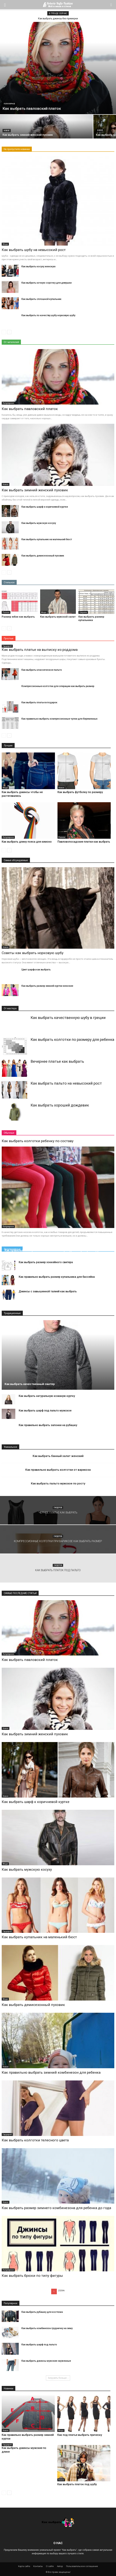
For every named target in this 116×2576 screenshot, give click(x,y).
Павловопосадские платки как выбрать (83, 841)
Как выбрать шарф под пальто (39, 2344)
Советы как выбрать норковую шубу (32, 953)
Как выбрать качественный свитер (30, 1384)
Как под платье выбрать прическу (79, 2434)
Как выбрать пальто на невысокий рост (66, 1083)
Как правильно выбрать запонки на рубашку (48, 1425)
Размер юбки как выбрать (18, 616)
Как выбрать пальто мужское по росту (58, 1483)
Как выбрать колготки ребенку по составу (37, 1141)
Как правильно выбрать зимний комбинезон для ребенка (51, 2072)
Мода (5, 244)
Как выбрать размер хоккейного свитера (46, 1262)
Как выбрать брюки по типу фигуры (32, 2276)
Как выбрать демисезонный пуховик (42, 555)
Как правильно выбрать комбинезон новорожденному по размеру (52, 1250)
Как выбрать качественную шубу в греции (68, 1018)
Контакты (38, 2566)
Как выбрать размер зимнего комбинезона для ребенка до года (56, 2208)
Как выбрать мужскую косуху (38, 523)
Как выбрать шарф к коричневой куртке (44, 506)
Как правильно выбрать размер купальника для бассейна (57, 1276)
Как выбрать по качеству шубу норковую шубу (48, 315)
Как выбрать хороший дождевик (60, 1105)
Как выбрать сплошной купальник (41, 299)
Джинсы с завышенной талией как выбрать (48, 1291)
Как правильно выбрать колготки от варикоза (58, 1469)
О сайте (50, 2566)
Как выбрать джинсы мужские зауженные (46, 2360)
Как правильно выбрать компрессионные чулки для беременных (59, 718)
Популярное (9, 104)
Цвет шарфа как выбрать (36, 969)
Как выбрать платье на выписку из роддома (40, 650)
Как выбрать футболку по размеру (80, 792)
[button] (111, 4)
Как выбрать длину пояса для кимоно (27, 841)
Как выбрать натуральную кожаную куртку (47, 1396)
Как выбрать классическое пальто (41, 669)
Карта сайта (24, 2566)
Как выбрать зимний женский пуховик (35, 490)
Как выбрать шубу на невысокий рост (34, 250)
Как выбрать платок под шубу (77, 2484)
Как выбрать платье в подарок (39, 702)
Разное (6, 612)
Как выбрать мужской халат (58, 616)
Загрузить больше (58, 2377)
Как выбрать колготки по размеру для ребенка (72, 1039)
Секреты (83, 612)
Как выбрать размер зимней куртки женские (47, 985)
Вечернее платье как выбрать (57, 1061)
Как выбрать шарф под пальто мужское (45, 1410)
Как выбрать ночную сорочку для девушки (46, 282)
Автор (60, 2566)
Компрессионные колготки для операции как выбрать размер (57, 686)
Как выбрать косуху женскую (38, 266)
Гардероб (7, 646)
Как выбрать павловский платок (30, 409)
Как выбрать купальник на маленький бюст (46, 539)
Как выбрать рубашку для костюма (42, 2312)
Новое (7, 131)
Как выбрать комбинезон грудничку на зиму (47, 2328)
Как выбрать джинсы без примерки (58, 18)
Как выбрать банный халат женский (58, 1456)
